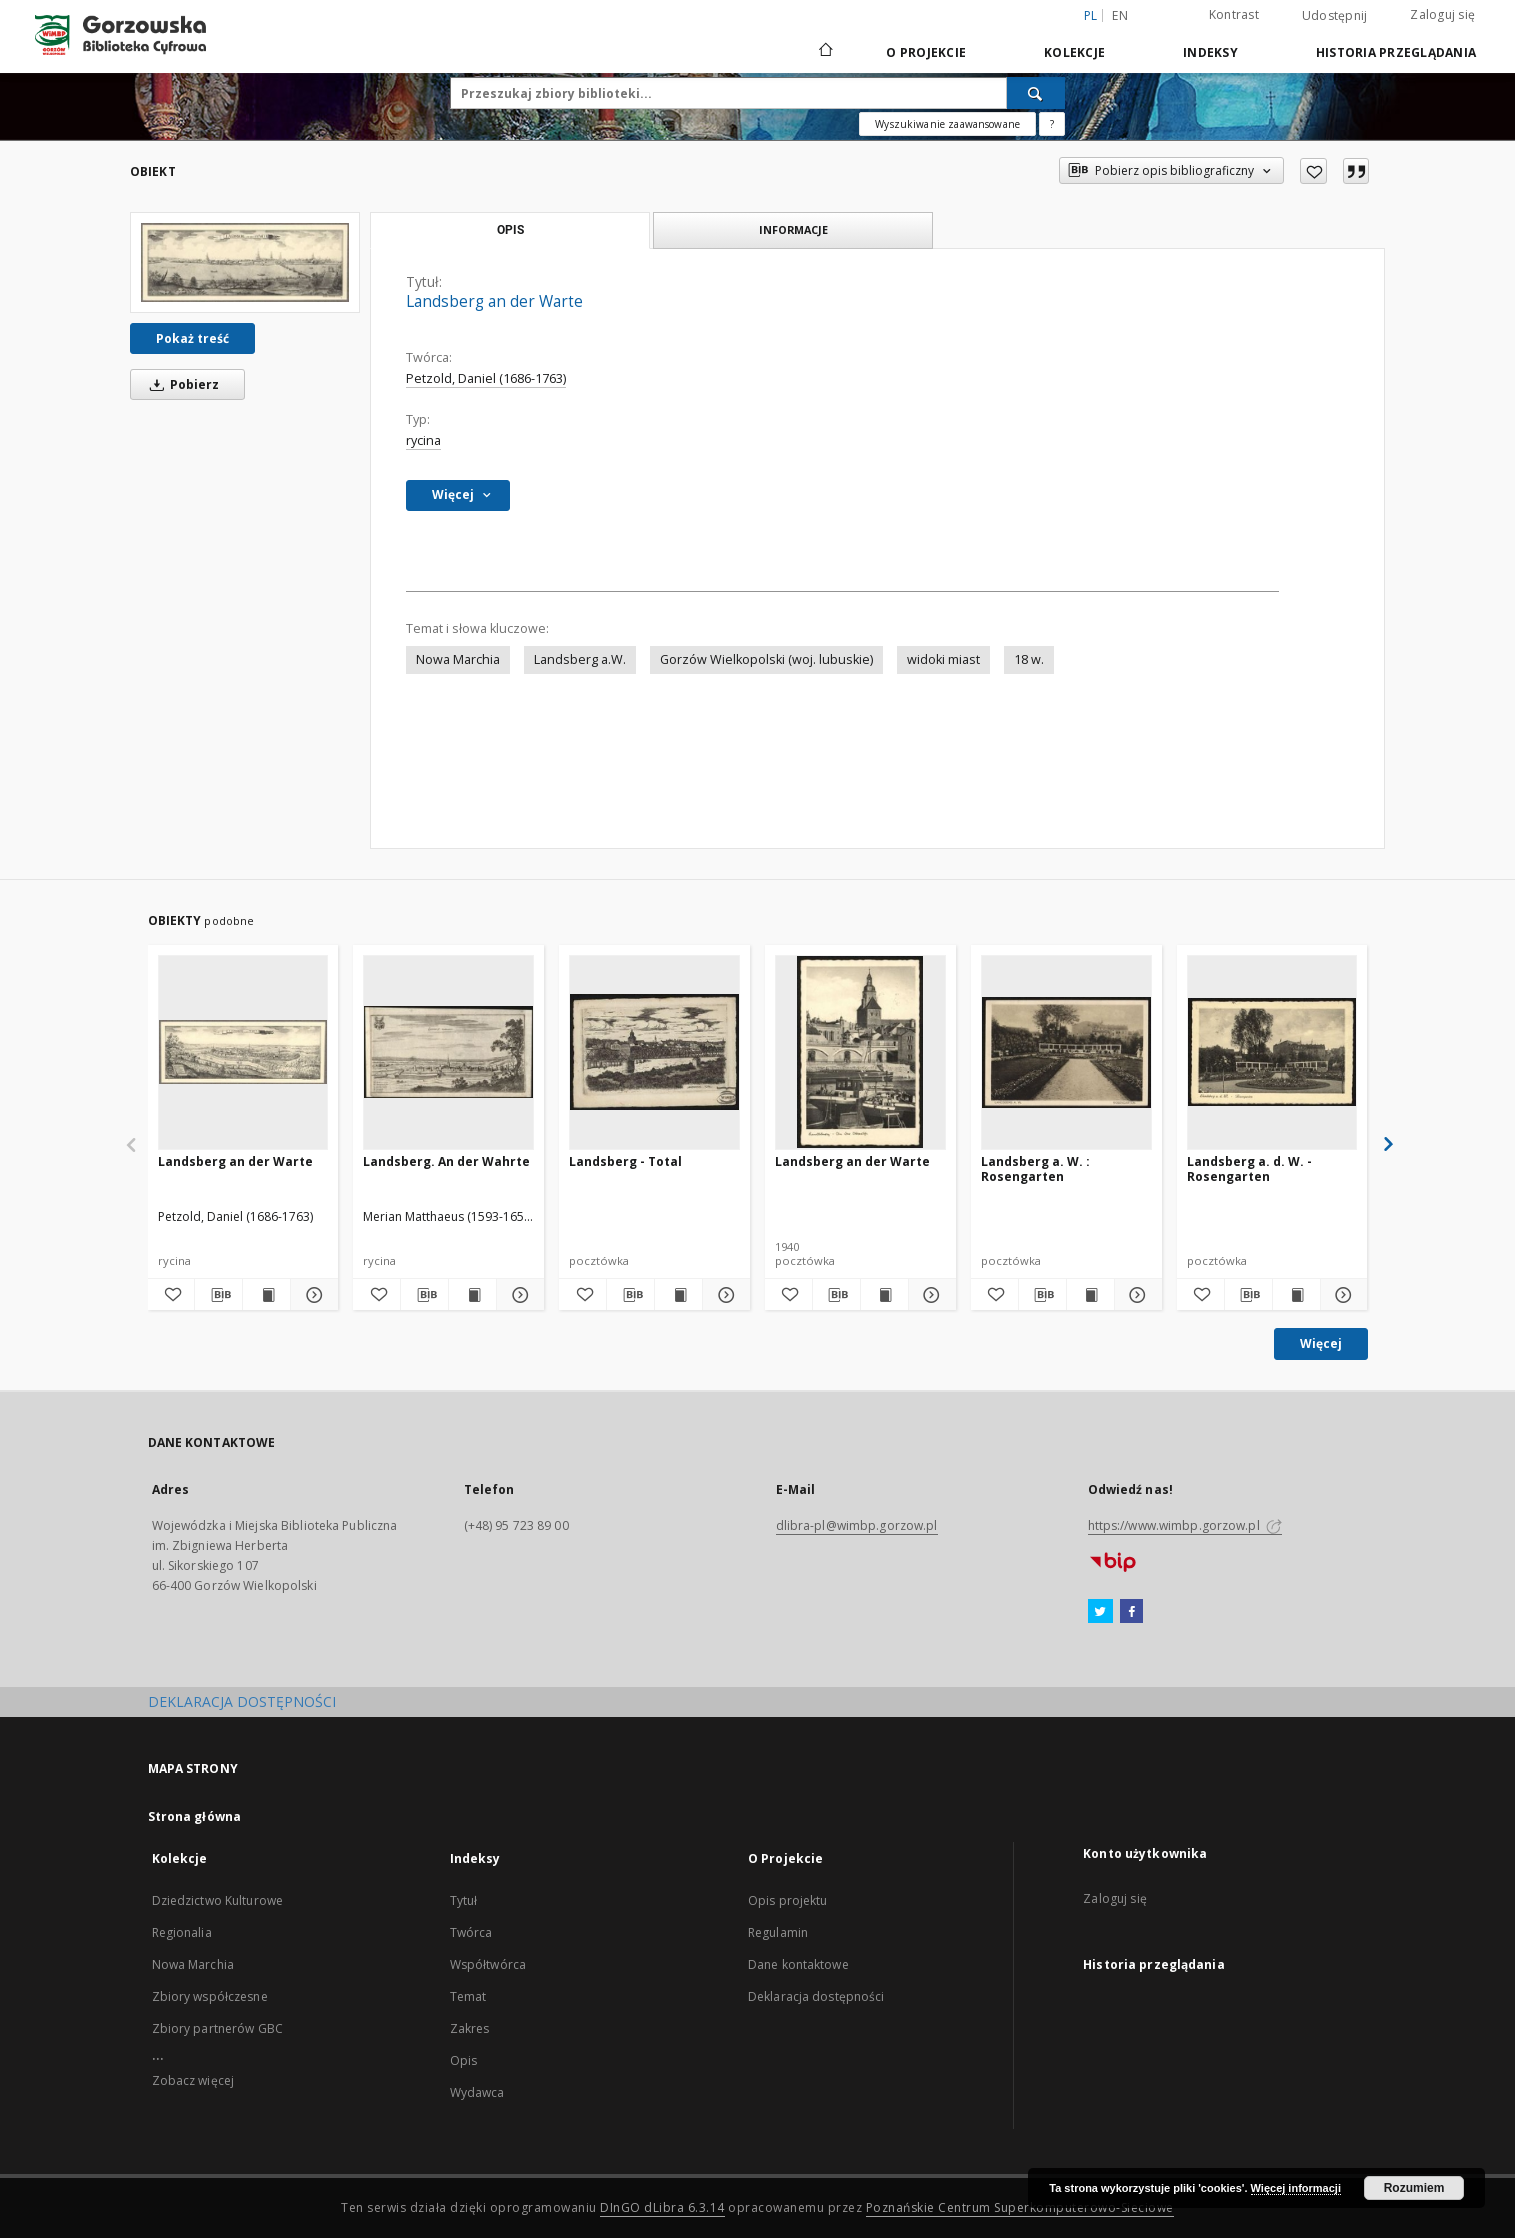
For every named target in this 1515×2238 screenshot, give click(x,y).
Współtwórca (488, 1964)
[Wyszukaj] (1036, 93)
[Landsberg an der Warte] (245, 262)
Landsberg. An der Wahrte (446, 1161)
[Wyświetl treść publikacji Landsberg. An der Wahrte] (472, 1295)
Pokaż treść (192, 338)
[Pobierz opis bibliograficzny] (218, 1295)
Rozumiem (1414, 2188)
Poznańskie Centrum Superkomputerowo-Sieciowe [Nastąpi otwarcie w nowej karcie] (1020, 2207)
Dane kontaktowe (798, 1964)
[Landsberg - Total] (654, 1052)
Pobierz (181, 384)
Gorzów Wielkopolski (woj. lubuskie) (766, 659)
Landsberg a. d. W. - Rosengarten (1249, 1168)
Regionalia (182, 1932)
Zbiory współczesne (210, 1996)
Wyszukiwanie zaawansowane (947, 124)
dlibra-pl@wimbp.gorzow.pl (857, 1525)
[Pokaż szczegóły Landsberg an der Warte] (311, 1295)
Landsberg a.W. (580, 659)
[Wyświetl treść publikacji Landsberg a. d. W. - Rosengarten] (1296, 1295)
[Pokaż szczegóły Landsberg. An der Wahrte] (517, 1295)
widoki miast (943, 659)
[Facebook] (1131, 1612)
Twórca (471, 1932)
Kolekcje (1074, 52)
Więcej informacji (1296, 2188)
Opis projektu (788, 1900)
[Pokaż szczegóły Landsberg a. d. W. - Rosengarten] (1341, 1295)
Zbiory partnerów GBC (217, 2028)
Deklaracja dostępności (816, 1996)
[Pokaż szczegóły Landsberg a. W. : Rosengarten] (1135, 1295)
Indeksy (1210, 52)
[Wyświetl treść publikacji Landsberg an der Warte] (266, 1295)
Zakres (470, 2028)
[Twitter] (1100, 1612)
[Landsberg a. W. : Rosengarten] (1066, 1052)
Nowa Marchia (458, 659)
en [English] (1120, 15)
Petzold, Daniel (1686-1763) (486, 378)
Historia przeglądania (1396, 52)
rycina (423, 440)
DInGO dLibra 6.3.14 (662, 2207)
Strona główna (195, 1816)
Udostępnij (1335, 16)
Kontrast (1234, 14)
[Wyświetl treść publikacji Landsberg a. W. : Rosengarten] (1090, 1295)
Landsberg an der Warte (235, 1161)
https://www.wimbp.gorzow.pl (1185, 1525)
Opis (463, 2060)
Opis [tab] (510, 230)
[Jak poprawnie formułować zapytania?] (1052, 124)
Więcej (1321, 1343)
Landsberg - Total (625, 1161)
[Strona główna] (824, 52)
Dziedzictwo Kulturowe (218, 1900)
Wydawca (477, 2092)
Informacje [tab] (793, 229)
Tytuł (464, 1900)
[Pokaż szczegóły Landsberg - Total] (723, 1295)
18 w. (1029, 659)
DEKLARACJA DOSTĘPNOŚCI (242, 1701)
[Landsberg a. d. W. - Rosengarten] (1272, 1052)
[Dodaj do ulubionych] (1313, 171)
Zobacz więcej (193, 2080)
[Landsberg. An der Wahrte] (448, 1052)
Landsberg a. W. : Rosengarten (1035, 1168)
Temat (468, 1996)
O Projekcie (926, 52)
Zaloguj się (1442, 14)
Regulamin (778, 1932)
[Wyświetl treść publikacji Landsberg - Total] (678, 1295)
